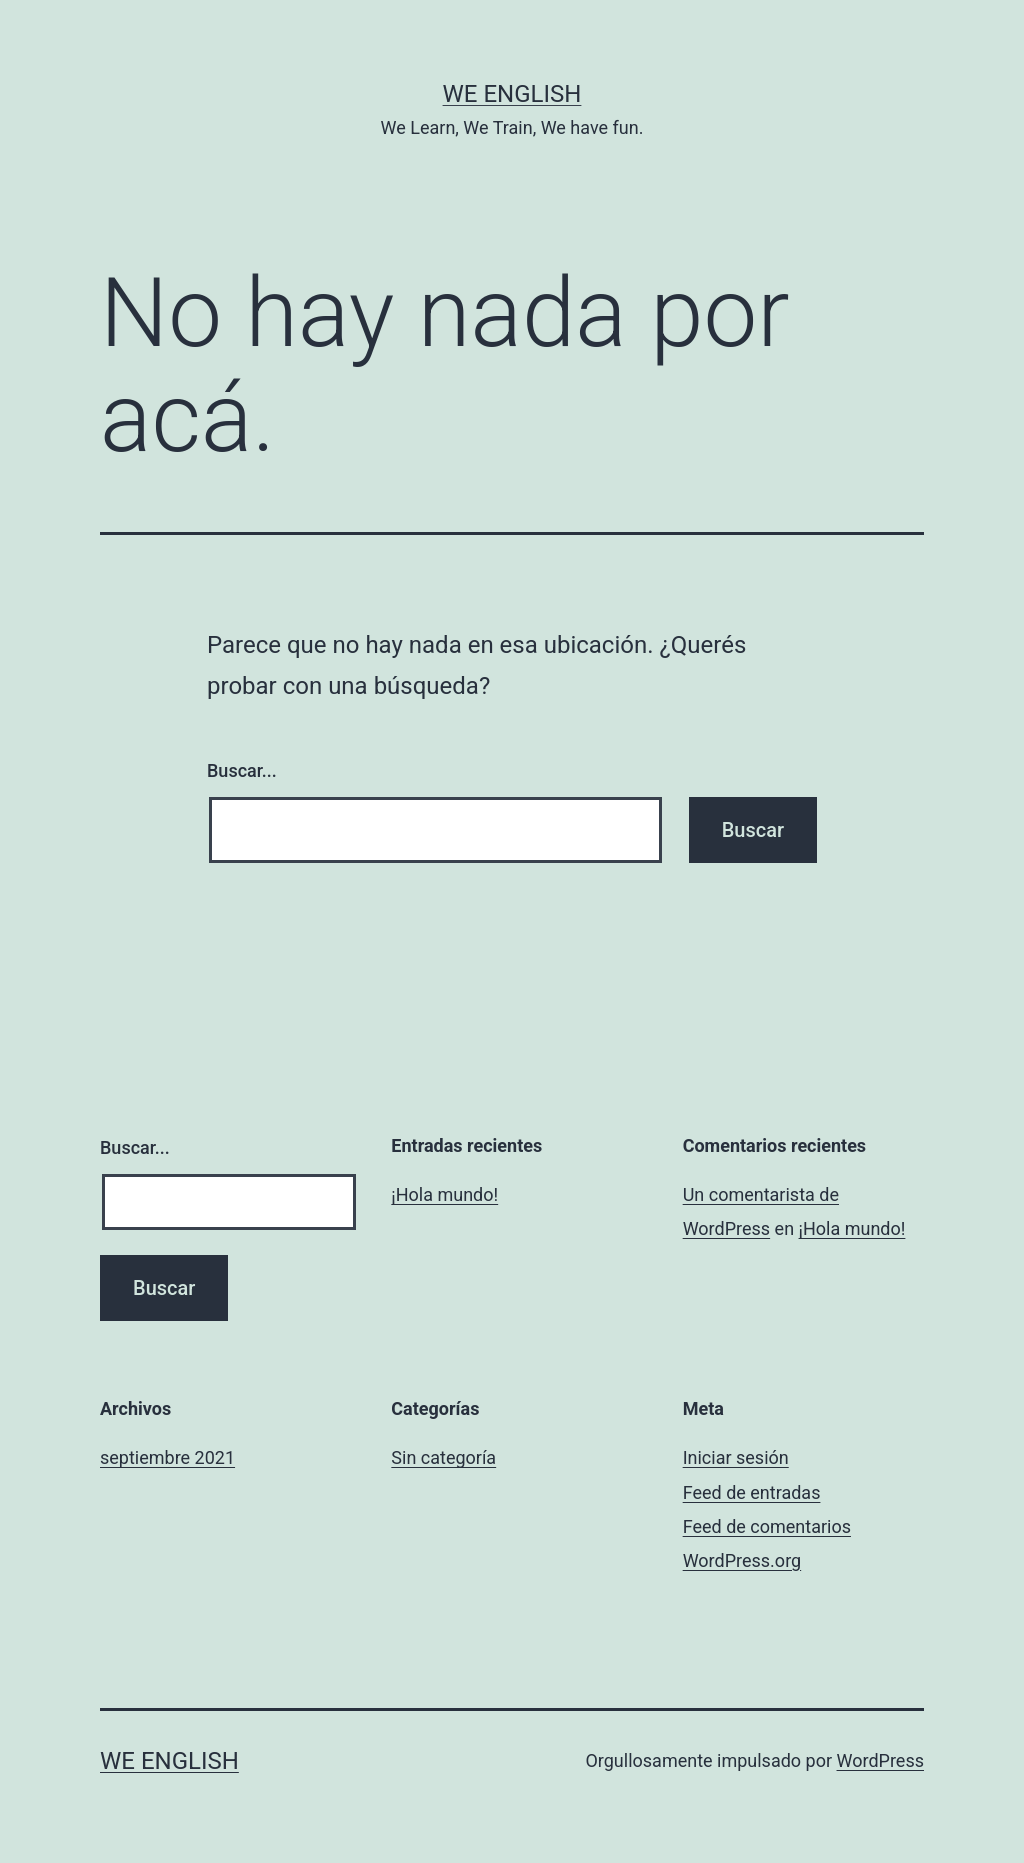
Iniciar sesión (736, 1457)
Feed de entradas (752, 1492)
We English (512, 94)
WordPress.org (742, 1560)
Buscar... (242, 770)
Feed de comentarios (767, 1526)
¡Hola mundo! (444, 1194)
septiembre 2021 (167, 1457)
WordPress (880, 1760)
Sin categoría (443, 1457)
